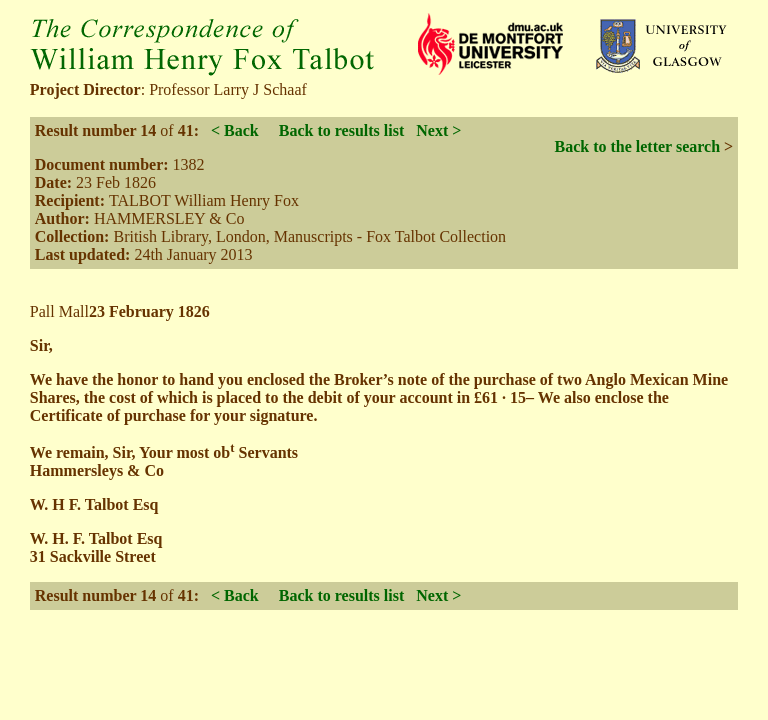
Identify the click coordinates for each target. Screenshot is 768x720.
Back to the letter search (637, 146)
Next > (438, 130)
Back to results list (341, 130)
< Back (235, 130)
